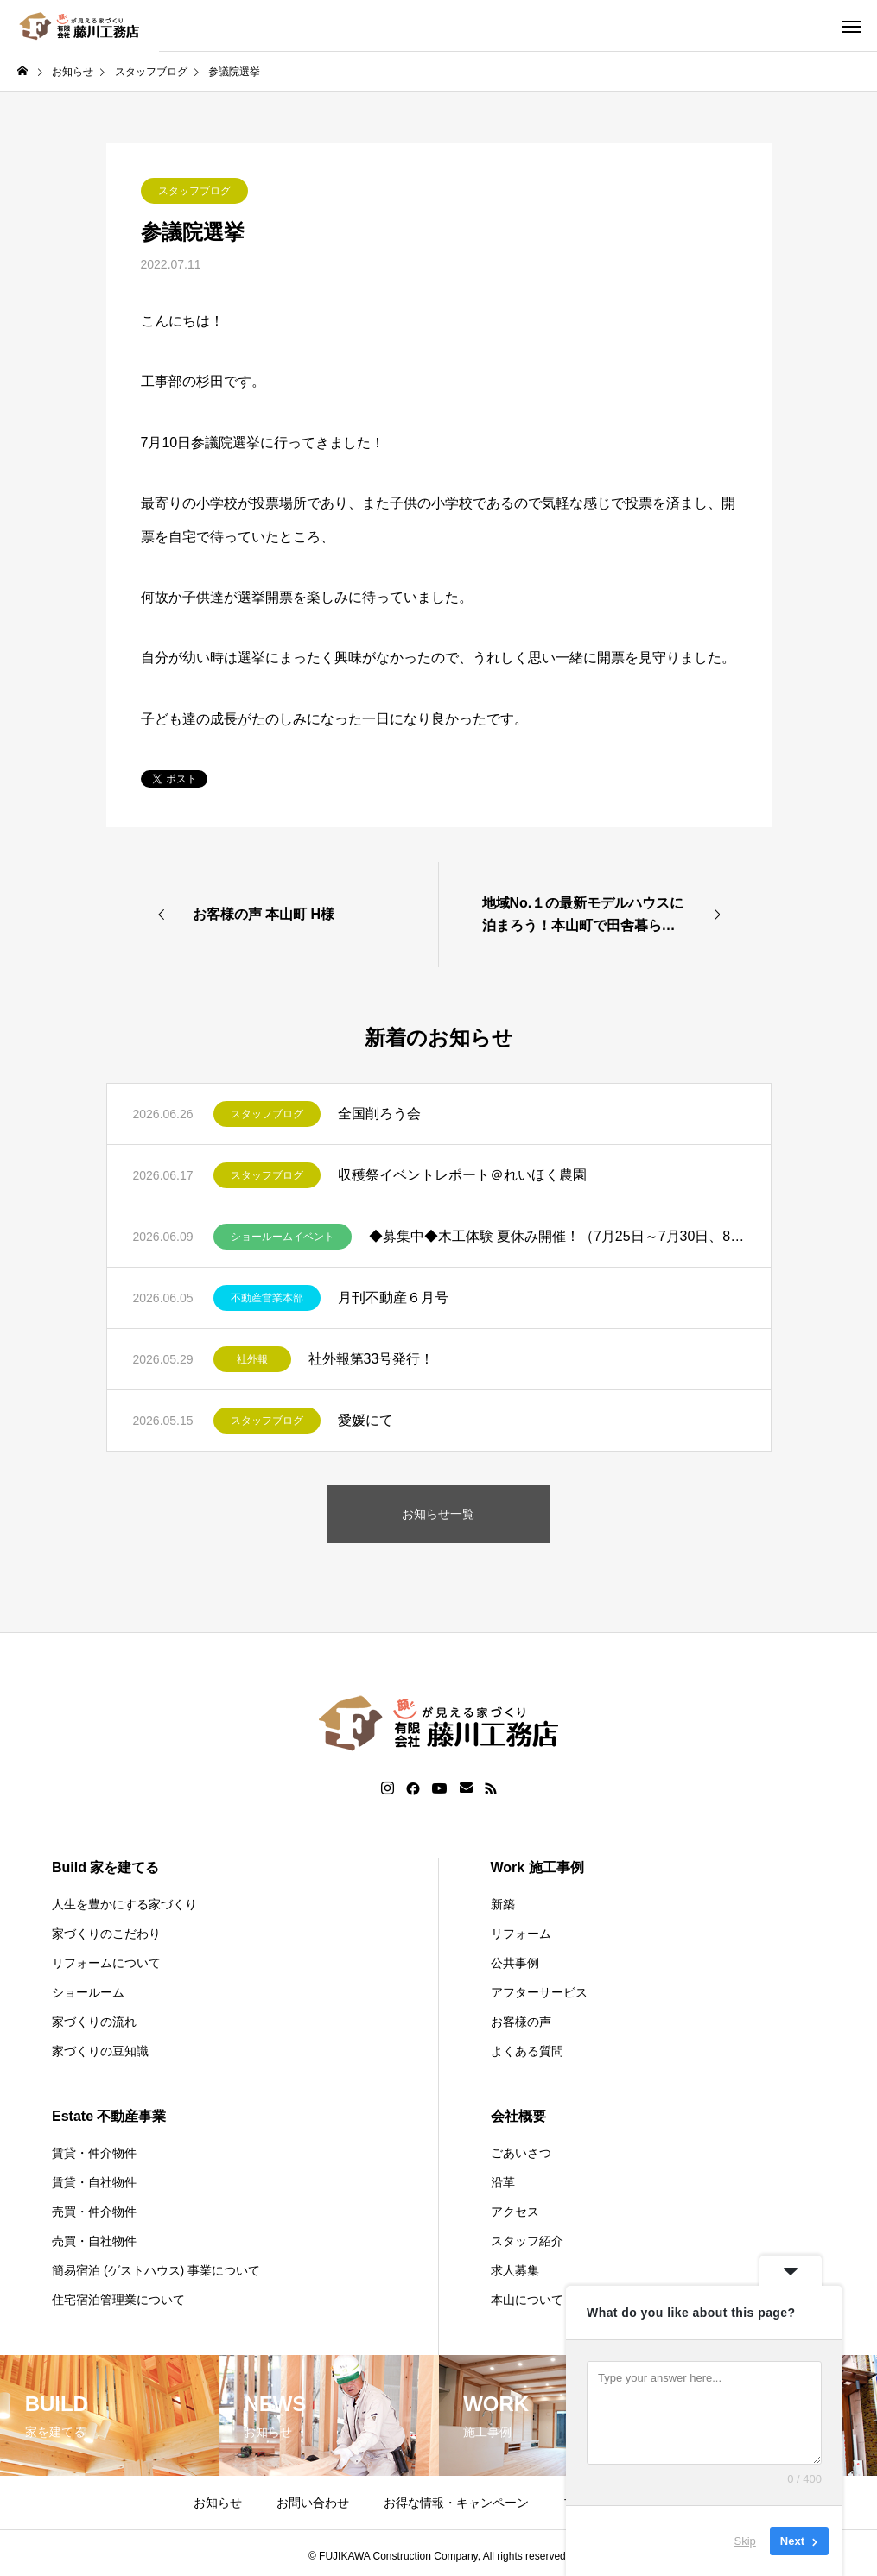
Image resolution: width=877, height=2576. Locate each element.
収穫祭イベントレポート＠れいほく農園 (462, 1175)
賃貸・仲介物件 (94, 2153)
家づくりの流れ (94, 2022)
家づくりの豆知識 (100, 2051)
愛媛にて (365, 1420)
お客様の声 (521, 2022)
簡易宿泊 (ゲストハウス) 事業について (156, 2270)
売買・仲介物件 (94, 2211)
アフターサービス (539, 1992)
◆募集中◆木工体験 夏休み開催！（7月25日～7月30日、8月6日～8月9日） (557, 1236)
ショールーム (88, 1992)
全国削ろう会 (379, 1113)
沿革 (503, 2182)
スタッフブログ (194, 191)
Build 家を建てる (105, 1867)
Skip (745, 2541)
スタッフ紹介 (527, 2241)
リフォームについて (106, 1963)
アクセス (515, 2211)
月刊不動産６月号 (393, 1297)
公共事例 (515, 1963)
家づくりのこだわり (106, 1933)
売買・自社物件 (94, 2241)
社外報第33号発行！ (371, 1358)
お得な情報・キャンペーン (456, 2503)
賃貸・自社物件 (94, 2182)
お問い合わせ (312, 2503)
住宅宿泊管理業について (118, 2300)
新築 (503, 1904)
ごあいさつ (521, 2153)
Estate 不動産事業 (109, 2116)
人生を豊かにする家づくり (124, 1904)
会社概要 (518, 2116)
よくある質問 (527, 2051)
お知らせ (218, 2503)
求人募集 (515, 2270)
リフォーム (521, 1933)
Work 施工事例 (537, 1867)
